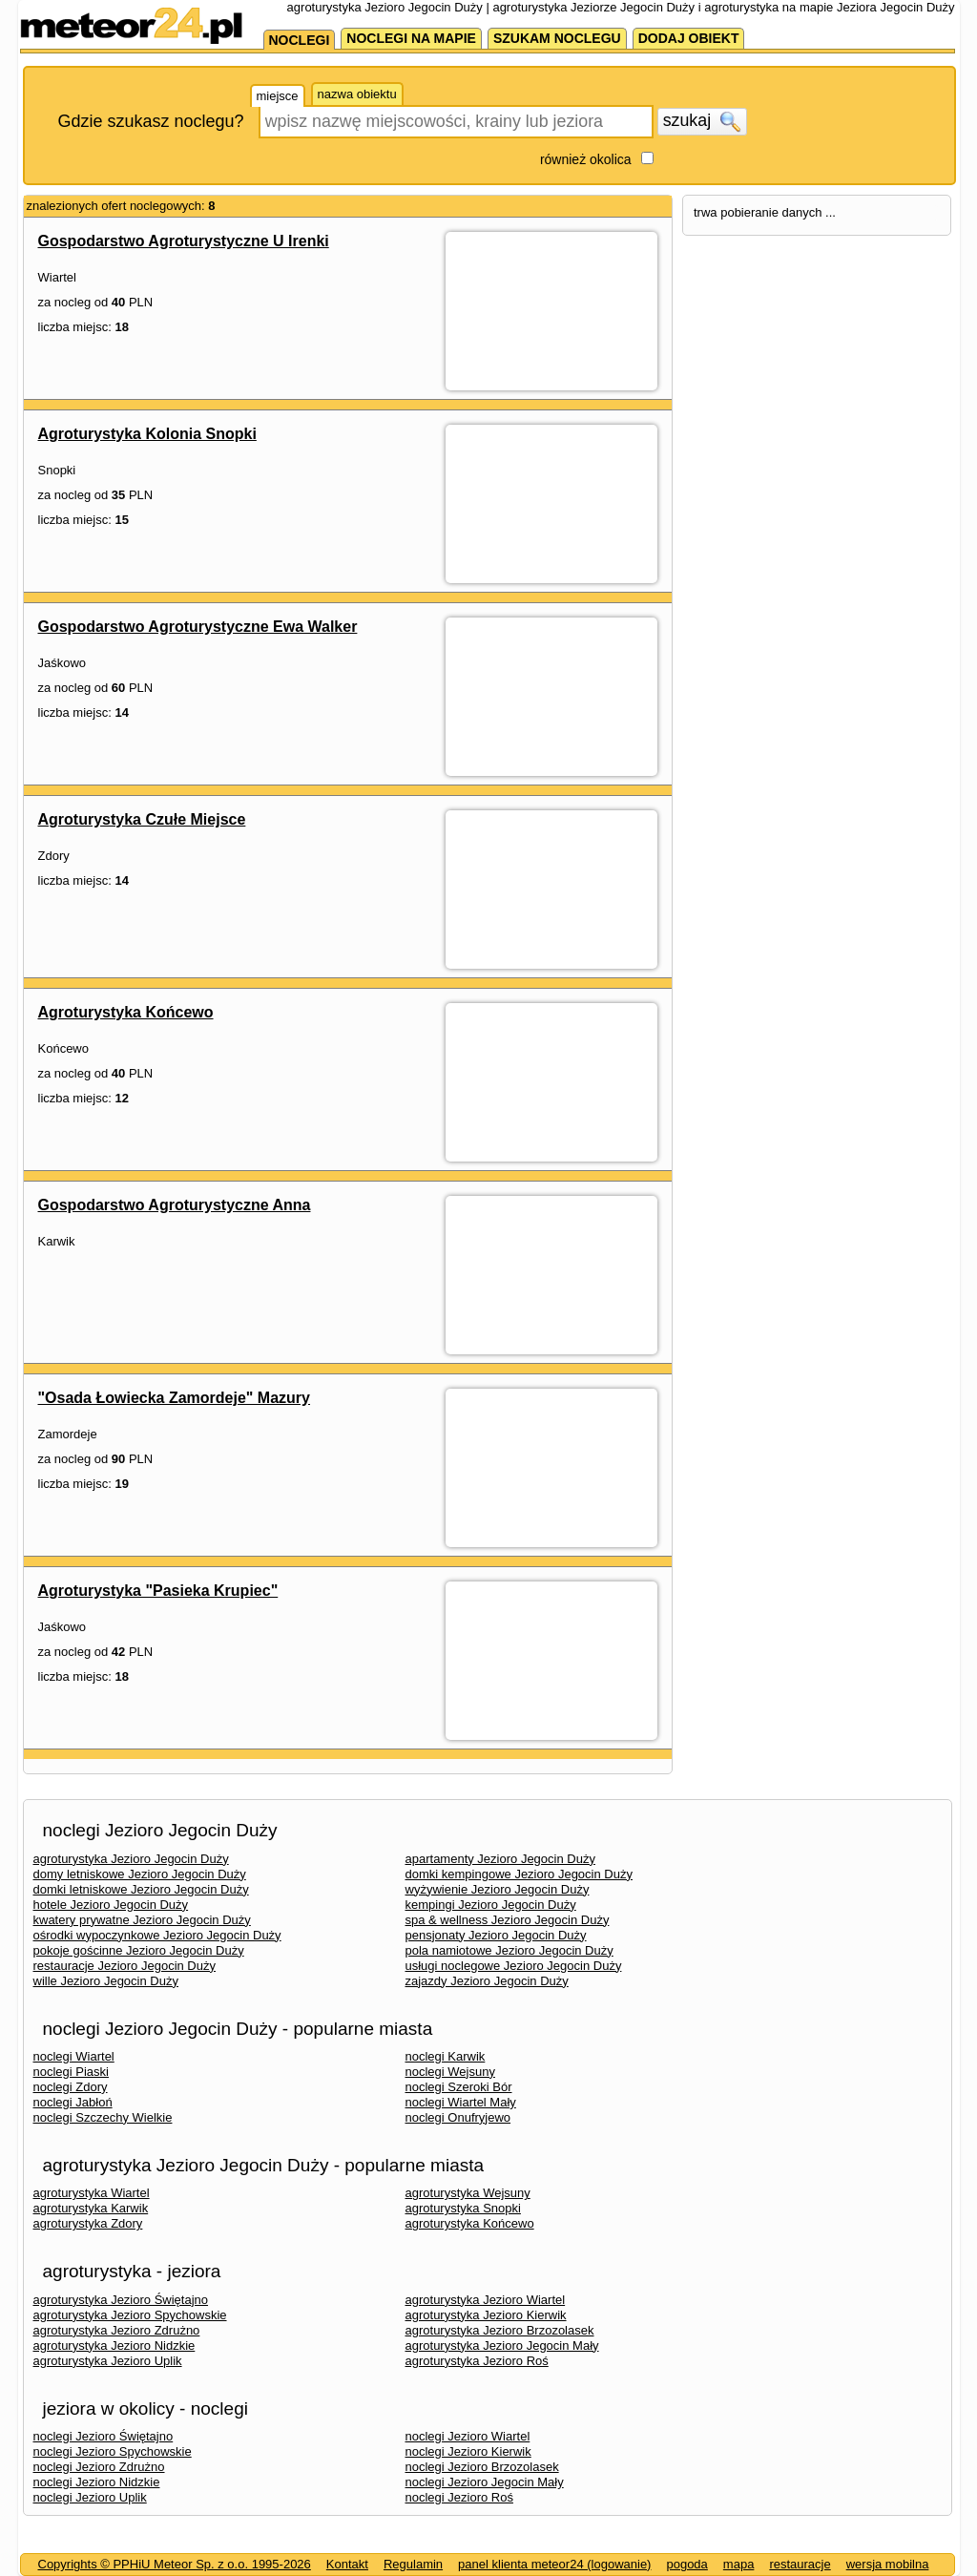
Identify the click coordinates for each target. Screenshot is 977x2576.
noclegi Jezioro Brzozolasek (482, 2467)
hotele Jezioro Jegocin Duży (111, 1904)
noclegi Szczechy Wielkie (103, 2117)
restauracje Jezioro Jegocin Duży (124, 1965)
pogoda (686, 2564)
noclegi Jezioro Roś (459, 2497)
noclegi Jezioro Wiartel (467, 2436)
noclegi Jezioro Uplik (90, 2497)
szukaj (702, 121)
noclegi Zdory (70, 2087)
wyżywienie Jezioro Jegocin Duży (497, 1889)
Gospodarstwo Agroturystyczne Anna (174, 1205)
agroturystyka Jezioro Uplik (107, 2361)
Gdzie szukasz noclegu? (151, 121)
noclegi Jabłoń (73, 2102)
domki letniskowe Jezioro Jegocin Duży (141, 1889)
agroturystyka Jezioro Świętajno (121, 2300)
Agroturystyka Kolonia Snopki (147, 434)
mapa (739, 2564)
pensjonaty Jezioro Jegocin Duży (496, 1935)
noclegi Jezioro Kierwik (468, 2451)
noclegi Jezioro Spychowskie (112, 2451)
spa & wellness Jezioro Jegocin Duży (507, 1920)
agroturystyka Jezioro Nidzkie (114, 2345)
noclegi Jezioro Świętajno (103, 2436)
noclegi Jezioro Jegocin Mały (484, 2482)
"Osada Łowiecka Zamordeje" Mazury (174, 1398)
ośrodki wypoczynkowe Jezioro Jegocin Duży (157, 1935)
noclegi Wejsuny (450, 2071)
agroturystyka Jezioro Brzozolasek (499, 2330)
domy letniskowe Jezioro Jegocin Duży (139, 1874)
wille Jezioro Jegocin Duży (105, 1981)
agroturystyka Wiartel (91, 2193)
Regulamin (413, 2564)
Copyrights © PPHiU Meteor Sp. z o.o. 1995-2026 (174, 2564)
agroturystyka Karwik (91, 2208)
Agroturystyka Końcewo (126, 1012)
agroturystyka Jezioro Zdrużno (116, 2330)
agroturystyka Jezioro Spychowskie (130, 2315)
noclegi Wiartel (73, 2056)
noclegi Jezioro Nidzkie (96, 2482)
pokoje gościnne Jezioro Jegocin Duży (138, 1950)
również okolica (586, 159)
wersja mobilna (887, 2564)
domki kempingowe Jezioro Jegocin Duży (519, 1874)
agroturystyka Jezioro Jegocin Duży (131, 1859)
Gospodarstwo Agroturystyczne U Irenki (183, 241)
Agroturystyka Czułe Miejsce (142, 819)
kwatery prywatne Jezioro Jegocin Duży (142, 1920)
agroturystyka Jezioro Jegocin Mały (502, 2345)
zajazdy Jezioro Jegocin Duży (487, 1981)
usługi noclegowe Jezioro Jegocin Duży (513, 1965)
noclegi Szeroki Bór (458, 2087)
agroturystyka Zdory (88, 2223)
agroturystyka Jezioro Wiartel (485, 2300)
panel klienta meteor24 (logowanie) (554, 2564)
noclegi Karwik (445, 2056)
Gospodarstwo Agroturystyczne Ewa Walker (198, 626)
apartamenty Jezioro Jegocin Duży (500, 1859)
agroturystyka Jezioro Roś (477, 2361)
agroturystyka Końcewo (469, 2223)
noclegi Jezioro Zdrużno (99, 2467)
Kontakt (347, 2564)
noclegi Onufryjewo (458, 2117)
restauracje (799, 2564)
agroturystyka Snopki (463, 2208)
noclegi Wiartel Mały (460, 2102)
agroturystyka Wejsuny (467, 2193)
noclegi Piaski (71, 2071)
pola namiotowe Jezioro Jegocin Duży (509, 1950)
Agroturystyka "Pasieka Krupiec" (158, 1590)
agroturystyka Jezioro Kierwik (486, 2315)
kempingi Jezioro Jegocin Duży (490, 1904)
